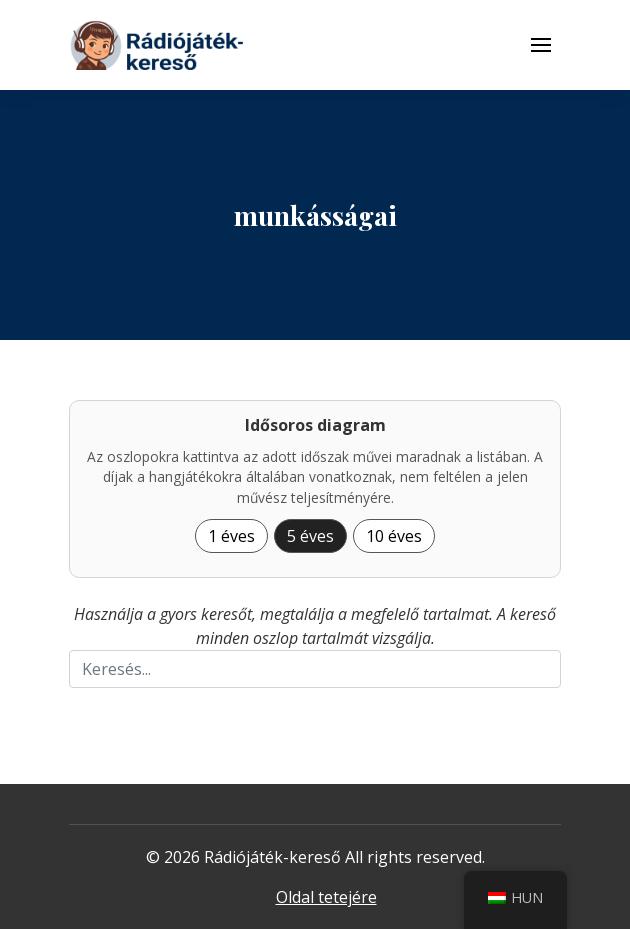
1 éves (231, 536)
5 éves (310, 536)
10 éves (394, 536)
